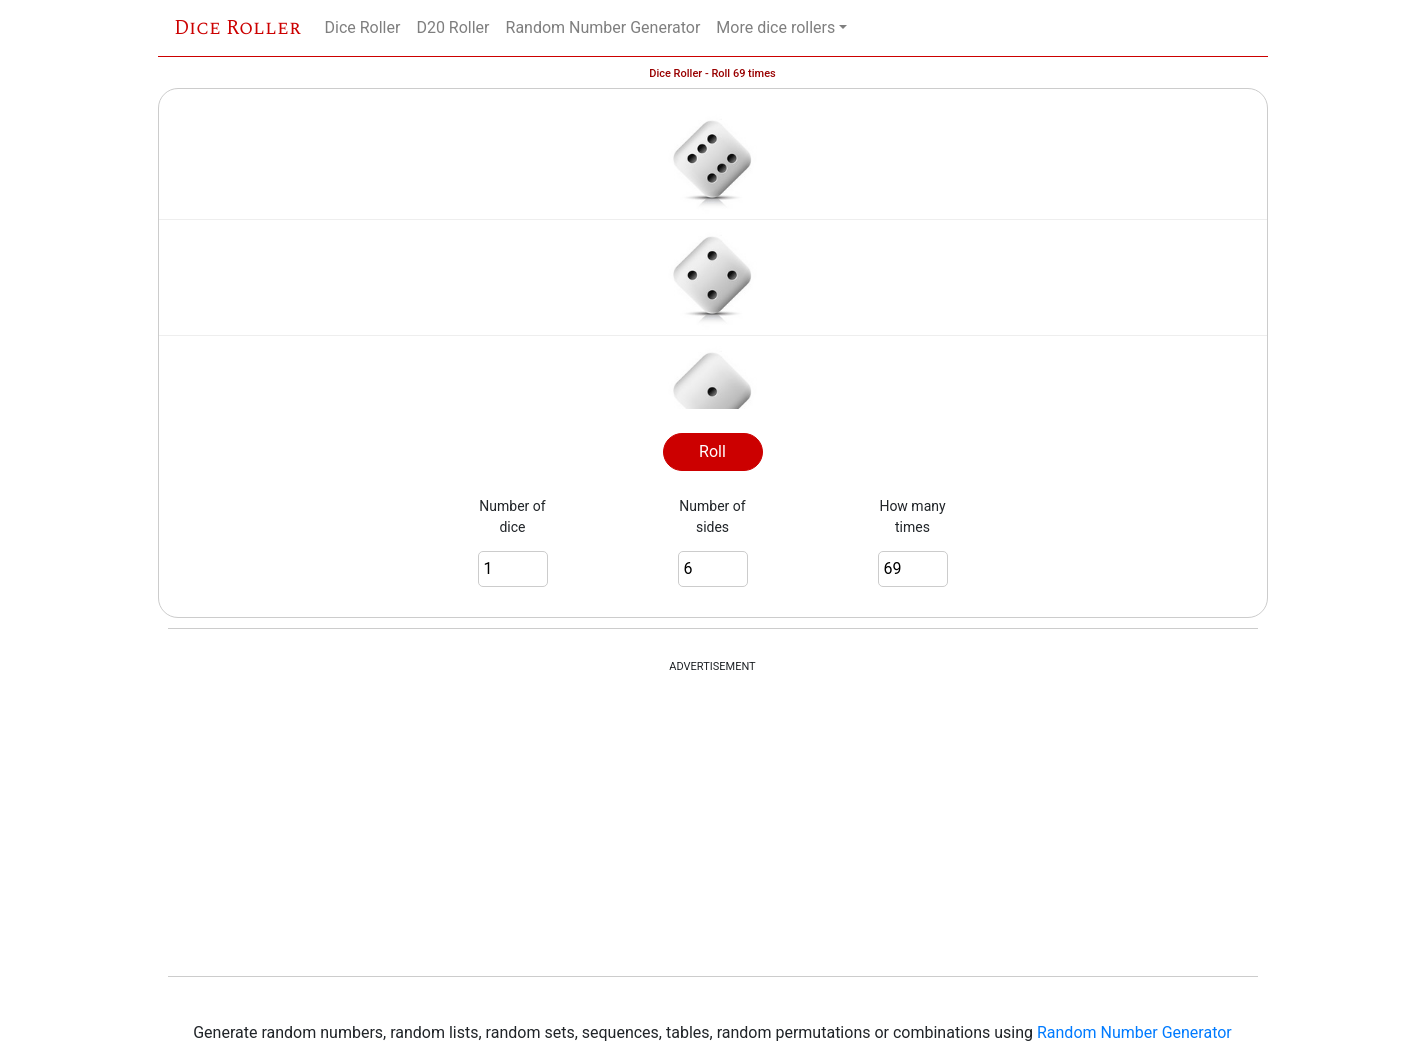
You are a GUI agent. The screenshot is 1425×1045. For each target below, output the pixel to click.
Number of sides (712, 516)
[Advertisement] (713, 826)
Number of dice (512, 516)
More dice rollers (775, 27)
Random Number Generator (603, 27)
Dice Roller (237, 28)
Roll (712, 451)
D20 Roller (452, 27)
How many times (912, 516)
